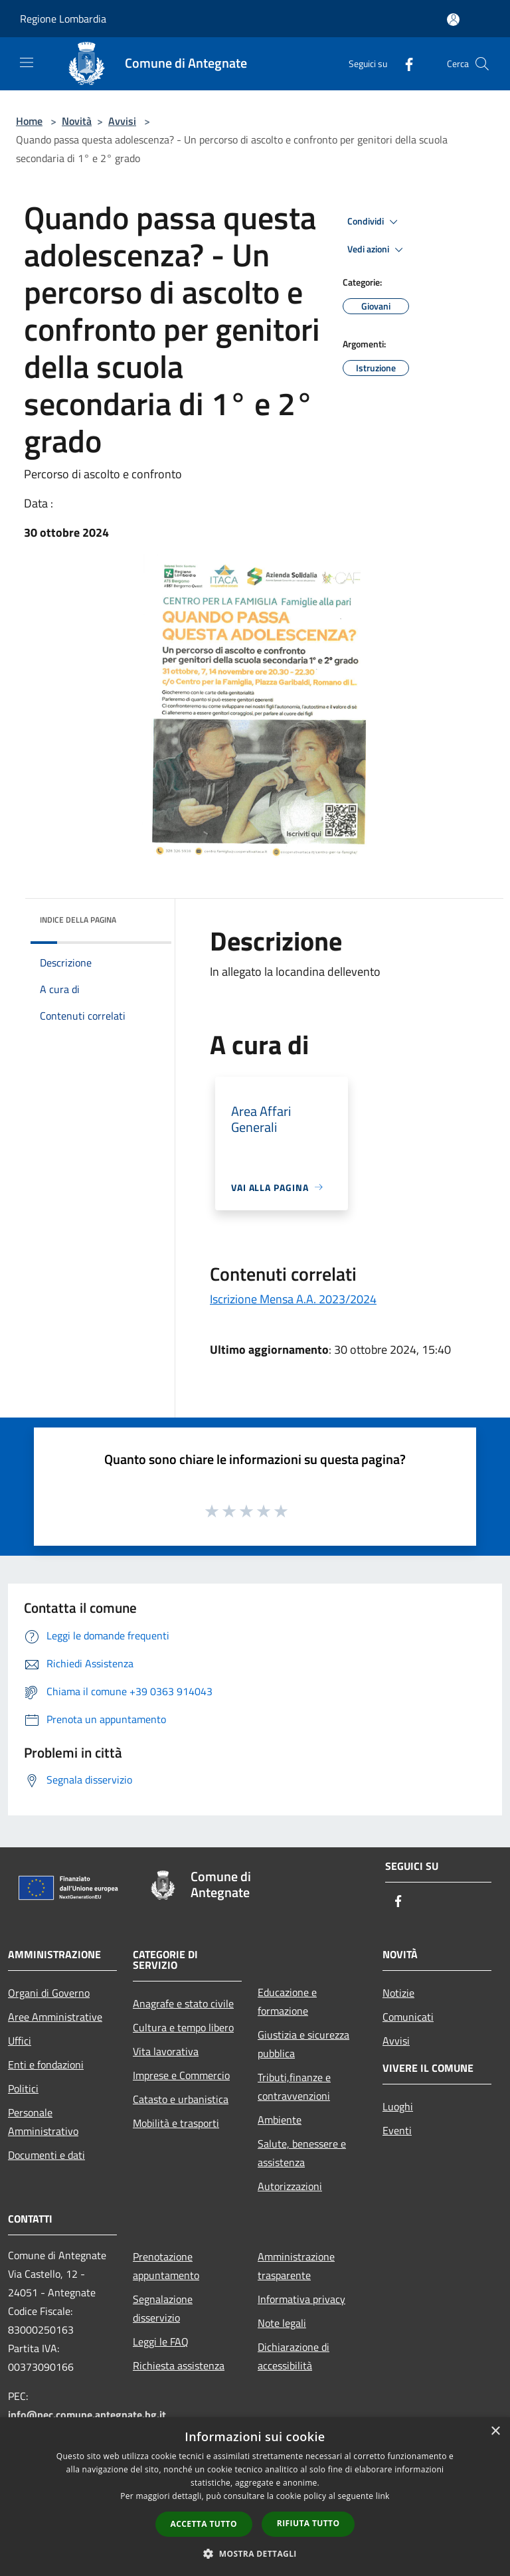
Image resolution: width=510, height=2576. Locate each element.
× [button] (495, 2432)
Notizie (398, 1993)
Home (29, 121)
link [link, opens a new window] (383, 2496)
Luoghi (397, 2106)
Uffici (19, 2041)
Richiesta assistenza (178, 2365)
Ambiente (279, 2120)
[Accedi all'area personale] (453, 19)
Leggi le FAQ (161, 2341)
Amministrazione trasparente (296, 2266)
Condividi (374, 222)
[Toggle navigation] (27, 62)
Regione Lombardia (63, 19)
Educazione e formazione (287, 2001)
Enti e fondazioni (46, 2064)
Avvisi (122, 121)
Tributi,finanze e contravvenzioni (294, 2086)
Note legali (282, 2323)
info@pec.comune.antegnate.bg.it (87, 2415)
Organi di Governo (49, 1993)
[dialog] (255, 2496)
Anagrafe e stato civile (183, 2003)
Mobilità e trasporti (176, 2123)
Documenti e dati (46, 2155)
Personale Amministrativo (43, 2121)
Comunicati (408, 2017)
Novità (77, 121)
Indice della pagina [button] (78, 919)
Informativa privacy (301, 2299)
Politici (23, 2088)
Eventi (397, 2130)
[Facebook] (403, 63)
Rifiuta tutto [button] (308, 2523)
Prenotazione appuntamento (166, 2266)
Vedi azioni (377, 250)
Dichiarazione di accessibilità (293, 2356)
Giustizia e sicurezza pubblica (303, 2044)
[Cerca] (482, 64)
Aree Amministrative (55, 2017)
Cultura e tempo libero (183, 2027)
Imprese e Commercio (181, 2075)
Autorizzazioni (290, 2186)
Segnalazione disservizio (163, 2308)
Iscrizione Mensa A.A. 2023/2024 (293, 1299)
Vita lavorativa (166, 2051)
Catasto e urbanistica (180, 2099)
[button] (255, 2553)
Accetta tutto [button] (204, 2524)
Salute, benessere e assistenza (302, 2153)
